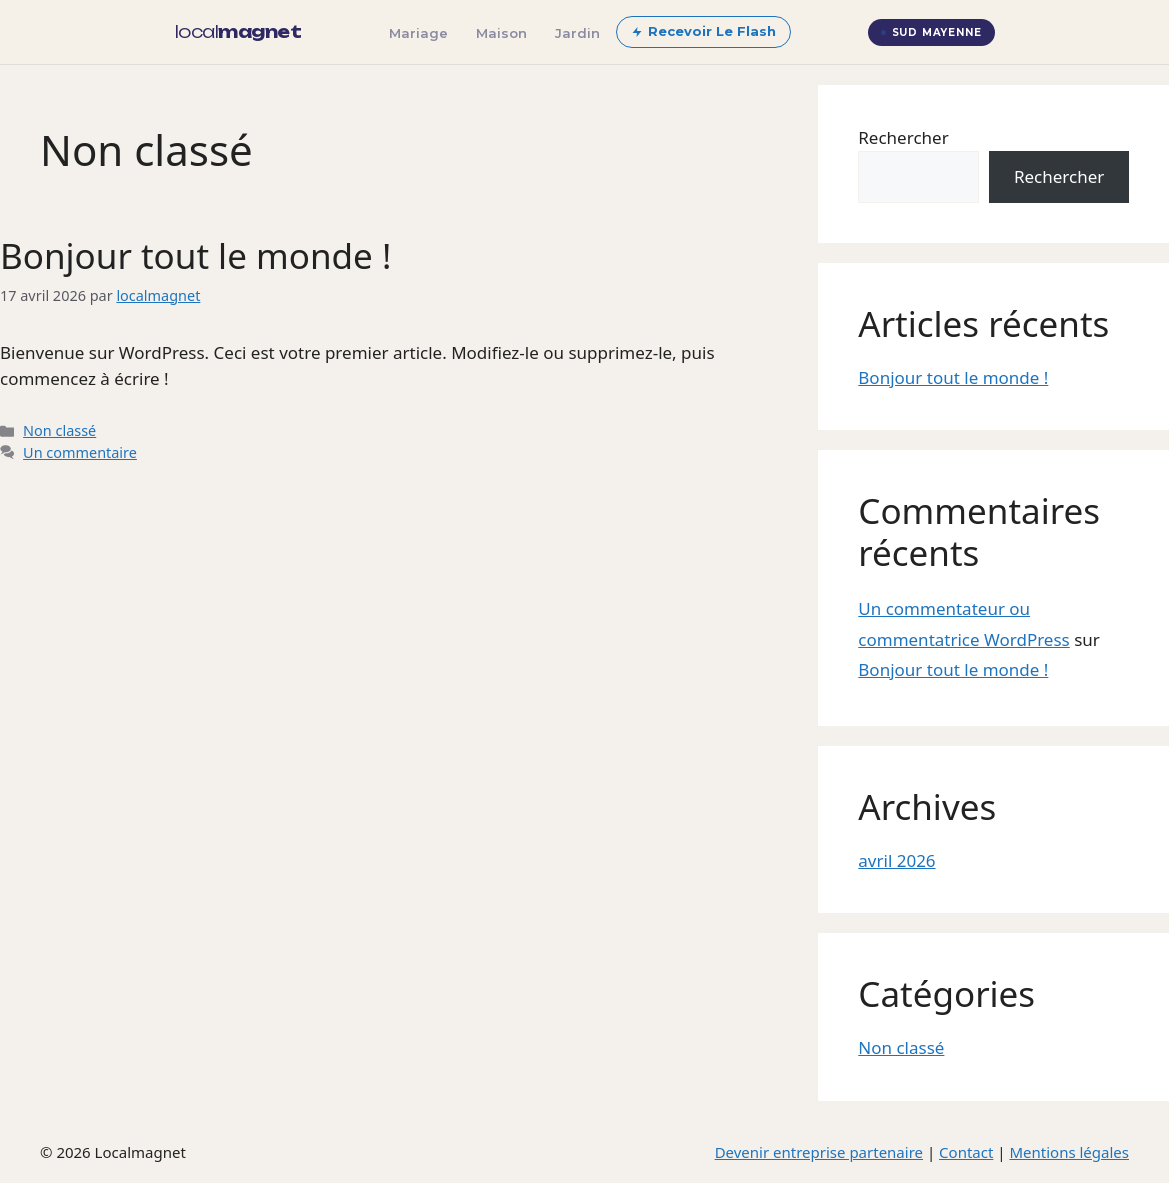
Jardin (577, 33)
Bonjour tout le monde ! (195, 255)
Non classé (59, 430)
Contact (966, 1152)
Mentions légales (1069, 1152)
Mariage (418, 33)
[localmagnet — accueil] (238, 32)
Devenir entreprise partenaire (819, 1152)
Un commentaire (80, 452)
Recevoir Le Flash (703, 31)
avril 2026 (896, 860)
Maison (501, 33)
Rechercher (903, 137)
